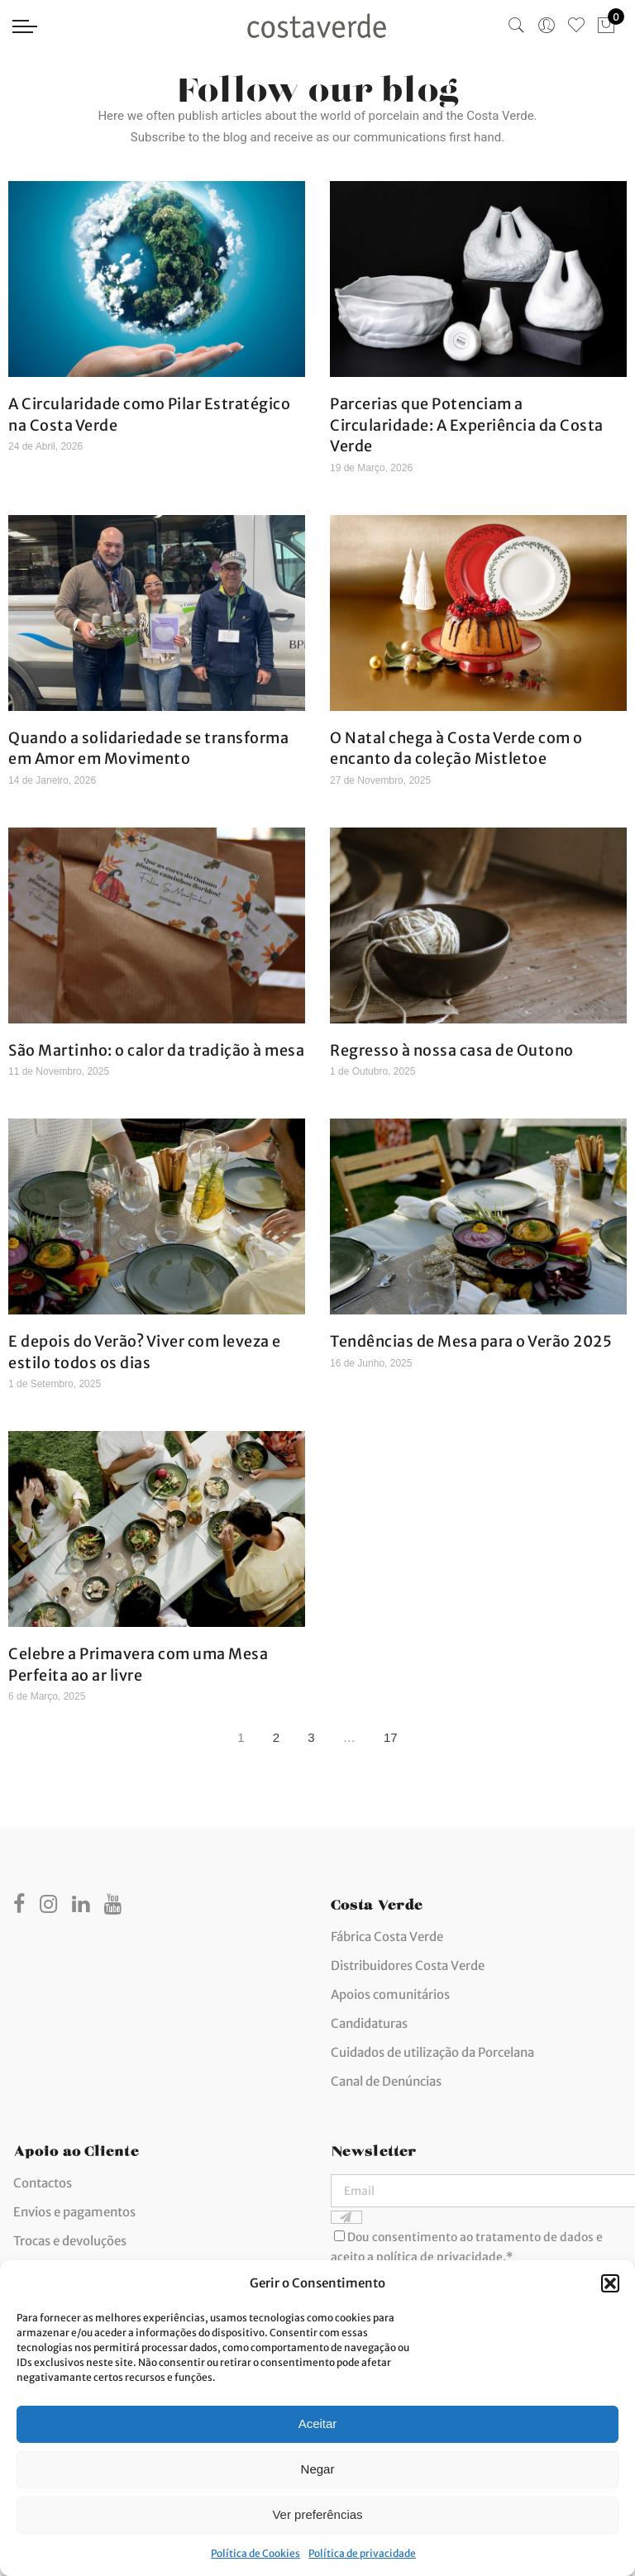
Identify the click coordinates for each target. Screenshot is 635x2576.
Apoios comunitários (390, 1994)
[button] (610, 2283)
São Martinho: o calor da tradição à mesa (156, 1050)
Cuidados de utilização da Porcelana (432, 2052)
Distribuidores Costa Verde (408, 1965)
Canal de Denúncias (386, 2081)
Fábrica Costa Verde (387, 1936)
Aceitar (317, 2423)
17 (394, 1733)
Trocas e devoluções (70, 2241)
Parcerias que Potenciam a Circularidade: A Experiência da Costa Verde (467, 425)
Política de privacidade (362, 2553)
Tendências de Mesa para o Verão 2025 (471, 1341)
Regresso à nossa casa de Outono (452, 1050)
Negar (318, 2469)
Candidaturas (369, 2023)
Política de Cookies (255, 2553)
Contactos (42, 2183)
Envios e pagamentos (74, 2212)
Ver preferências (317, 2514)
